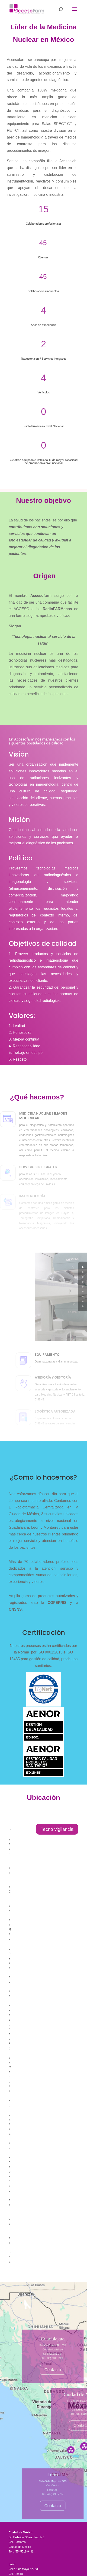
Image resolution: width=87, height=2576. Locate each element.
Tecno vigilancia (57, 1829)
